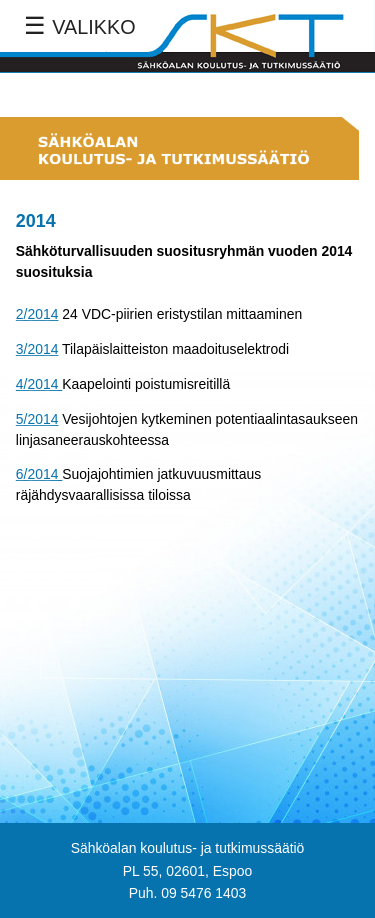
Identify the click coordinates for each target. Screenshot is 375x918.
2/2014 (37, 314)
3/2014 (37, 349)
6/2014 (39, 474)
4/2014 (39, 384)
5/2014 (37, 419)
